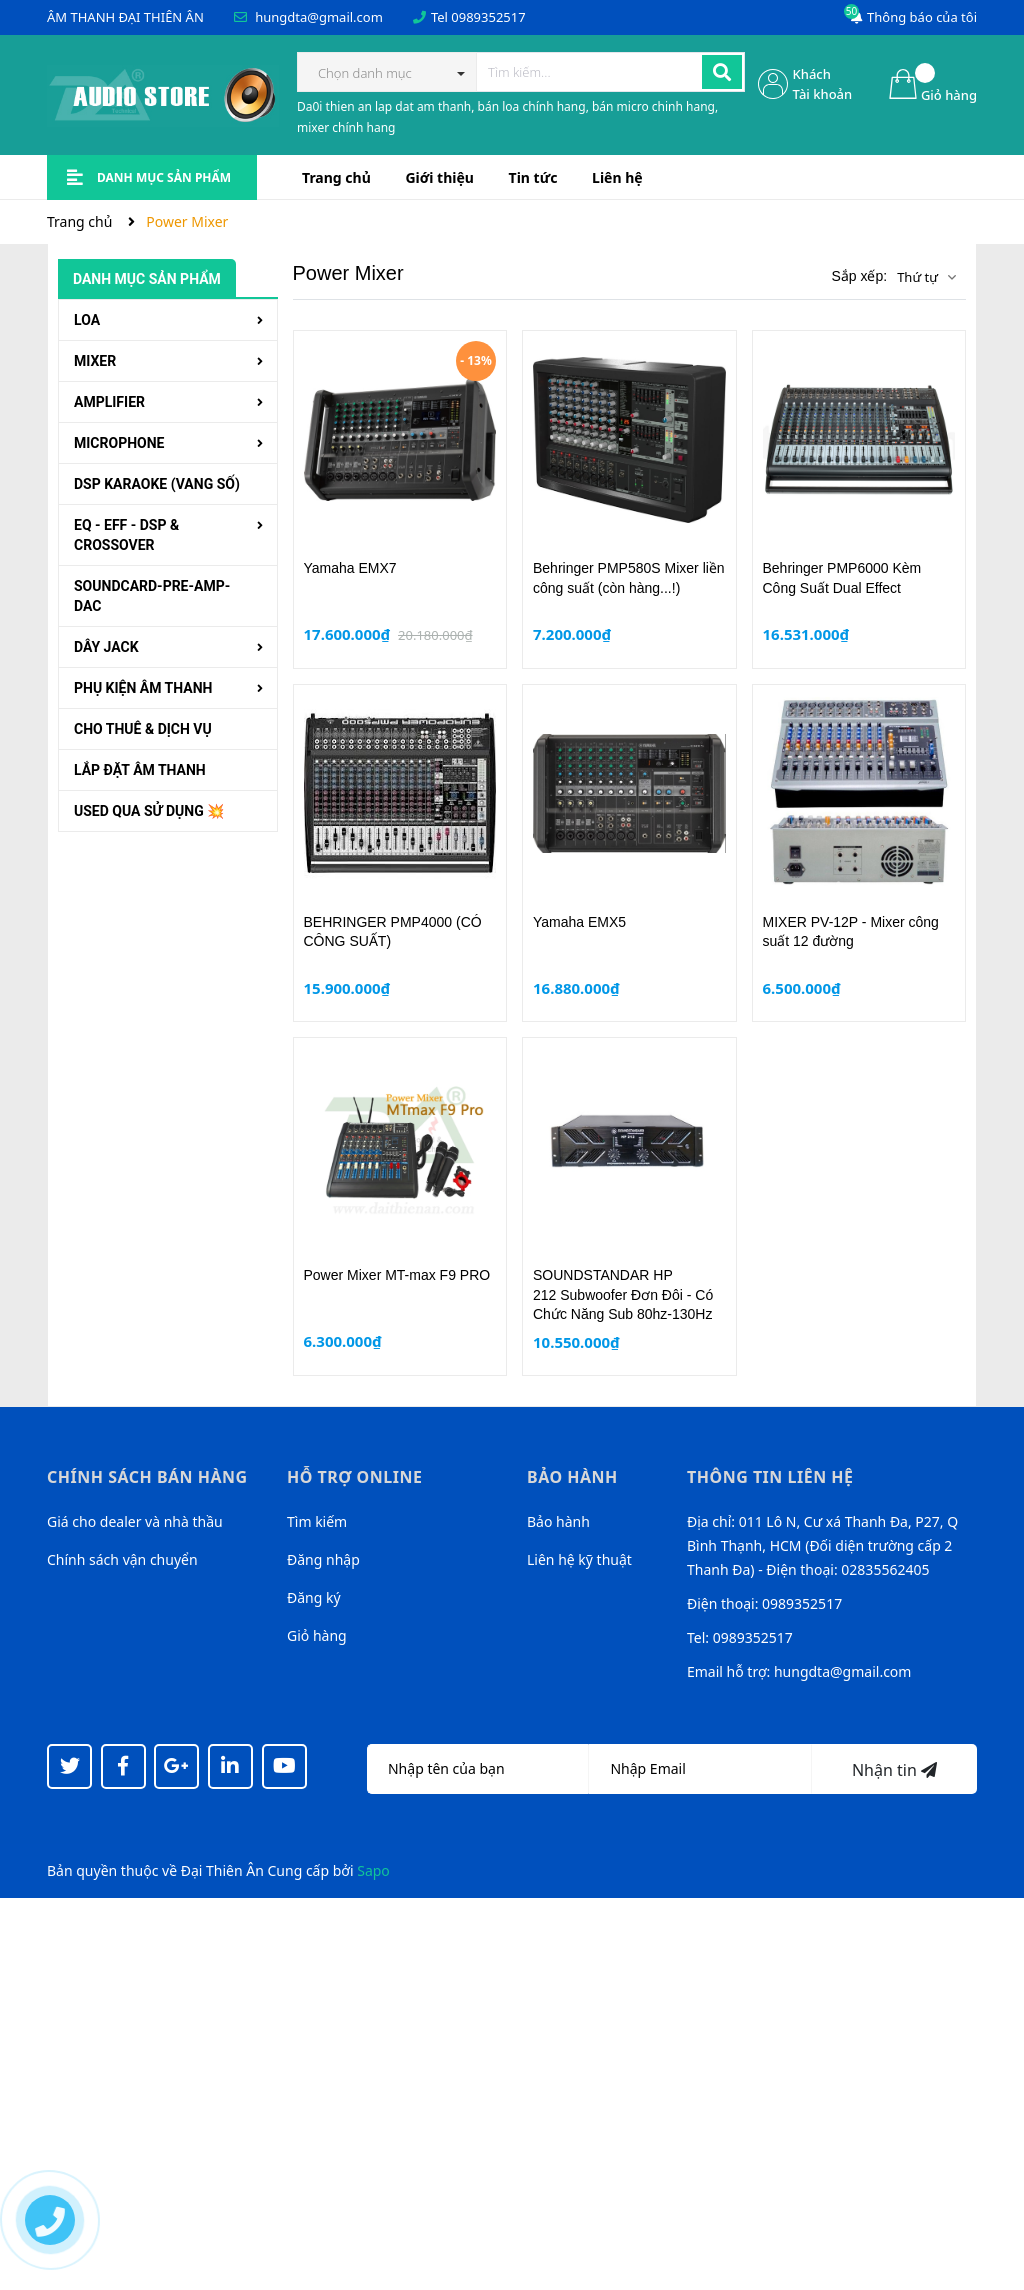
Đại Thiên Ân (222, 1870)
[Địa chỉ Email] (700, 1769)
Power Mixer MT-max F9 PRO (397, 1275)
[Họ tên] (478, 1769)
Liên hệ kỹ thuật (579, 1559)
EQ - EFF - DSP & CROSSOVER (126, 535)
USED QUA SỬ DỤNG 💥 (149, 811)
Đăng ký (314, 1597)
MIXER (95, 361)
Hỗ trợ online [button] (354, 1477)
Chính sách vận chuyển (122, 1559)
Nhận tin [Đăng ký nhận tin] (894, 1770)
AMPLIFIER (109, 402)
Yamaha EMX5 (579, 922)
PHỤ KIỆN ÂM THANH (143, 688)
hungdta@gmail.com (319, 17)
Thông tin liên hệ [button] (770, 1477)
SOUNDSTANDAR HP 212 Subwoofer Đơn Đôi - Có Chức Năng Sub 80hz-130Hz (623, 1294)
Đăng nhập (323, 1559)
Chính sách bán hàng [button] (147, 1477)
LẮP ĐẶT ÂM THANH (140, 770)
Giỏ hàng (317, 1635)
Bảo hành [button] (572, 1477)
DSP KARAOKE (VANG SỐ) (157, 484)
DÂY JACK (106, 647)
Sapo (373, 1870)
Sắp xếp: (859, 276)
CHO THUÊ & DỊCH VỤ (143, 729)
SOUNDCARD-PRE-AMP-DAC (152, 596)
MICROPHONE (119, 443)
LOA (87, 320)
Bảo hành (558, 1521)
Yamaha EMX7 (350, 568)
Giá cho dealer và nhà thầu (135, 1521)
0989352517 (488, 17)
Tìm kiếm (317, 1521)
